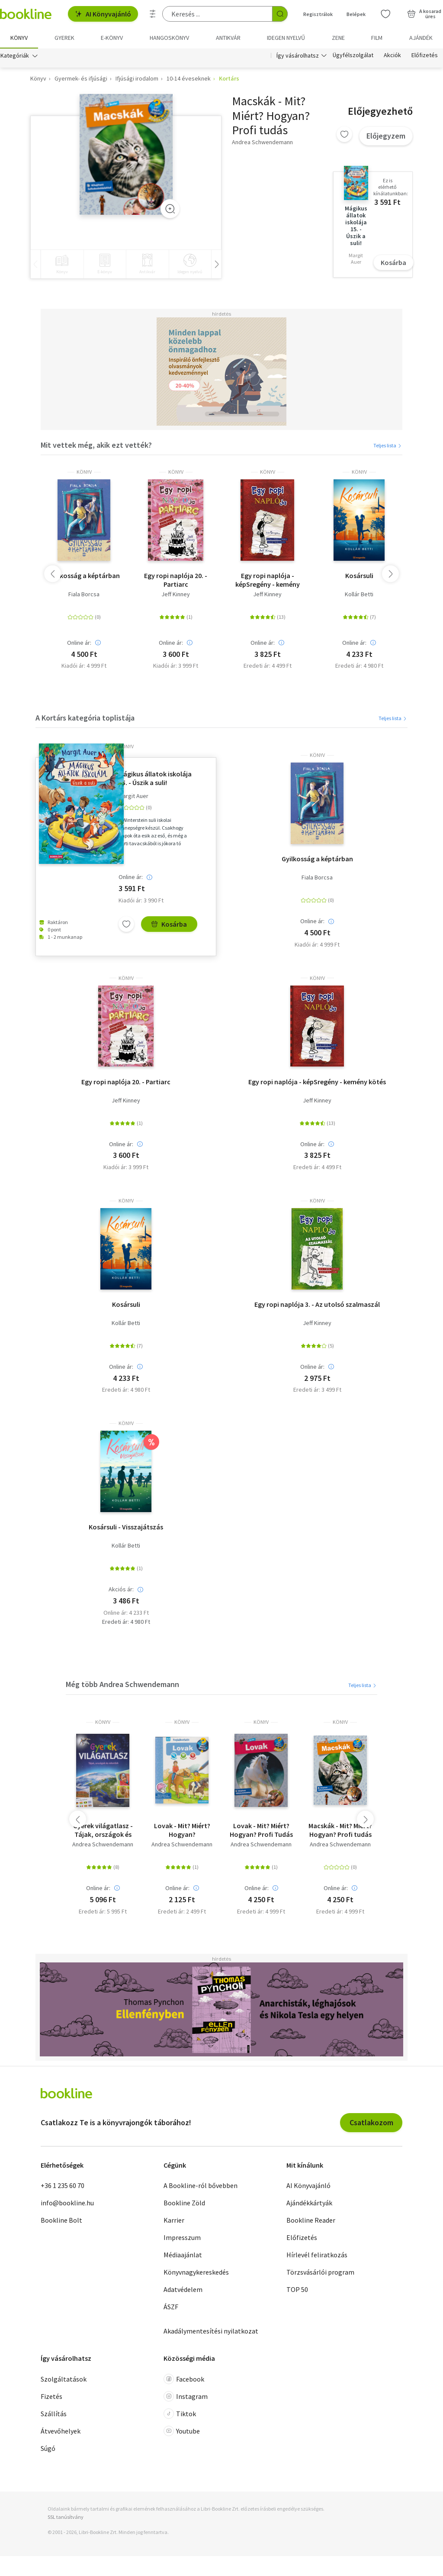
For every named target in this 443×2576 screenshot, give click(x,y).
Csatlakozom (371, 2122)
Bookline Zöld (184, 2203)
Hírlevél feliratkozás (316, 2255)
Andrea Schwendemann (102, 1845)
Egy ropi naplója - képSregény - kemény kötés (267, 580)
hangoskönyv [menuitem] (169, 38)
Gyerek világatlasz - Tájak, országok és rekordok (103, 1830)
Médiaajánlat (183, 2255)
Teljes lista (387, 446)
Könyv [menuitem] (19, 38)
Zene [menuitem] (338, 38)
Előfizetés (424, 55)
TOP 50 (297, 2289)
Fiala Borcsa (84, 594)
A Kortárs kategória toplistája (85, 718)
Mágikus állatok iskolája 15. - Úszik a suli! (155, 778)
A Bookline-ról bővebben (201, 2186)
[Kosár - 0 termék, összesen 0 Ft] (424, 14)
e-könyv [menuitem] (112, 38)
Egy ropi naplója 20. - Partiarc (175, 580)
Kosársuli (359, 576)
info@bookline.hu (67, 2203)
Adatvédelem (183, 2289)
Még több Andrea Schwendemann (122, 1685)
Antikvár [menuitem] (228, 38)
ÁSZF (171, 2307)
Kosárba (393, 262)
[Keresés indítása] (280, 14)
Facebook (184, 2379)
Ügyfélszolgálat (353, 55)
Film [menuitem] (376, 38)
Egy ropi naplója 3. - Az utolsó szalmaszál (317, 1304)
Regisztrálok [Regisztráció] (318, 14)
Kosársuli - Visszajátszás (126, 1527)
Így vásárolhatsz (297, 55)
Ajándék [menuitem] (421, 38)
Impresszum (182, 2237)
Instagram (186, 2396)
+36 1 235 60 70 (62, 2186)
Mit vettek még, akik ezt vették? (96, 445)
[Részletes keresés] (153, 14)
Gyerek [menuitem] (64, 38)
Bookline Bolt (61, 2220)
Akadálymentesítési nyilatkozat (211, 2331)
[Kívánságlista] (385, 13)
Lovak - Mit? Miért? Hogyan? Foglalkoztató (182, 1830)
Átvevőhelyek (60, 2431)
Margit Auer (133, 796)
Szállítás (54, 2413)
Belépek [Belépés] (356, 14)
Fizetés (51, 2396)
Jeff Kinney (175, 594)
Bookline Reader (310, 2220)
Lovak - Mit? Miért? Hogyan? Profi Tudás (261, 1830)
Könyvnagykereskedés (196, 2272)
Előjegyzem (385, 136)
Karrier (174, 2220)
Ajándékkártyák (309, 2203)
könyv (84, 472)
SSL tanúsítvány (65, 2517)
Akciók (392, 55)
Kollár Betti (359, 594)
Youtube (182, 2431)
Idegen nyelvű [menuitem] (286, 38)
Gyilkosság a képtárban (84, 576)
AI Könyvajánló (103, 14)
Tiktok (180, 2413)
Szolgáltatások (64, 2379)
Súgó (48, 2448)
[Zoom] (170, 209)
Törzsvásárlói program (320, 2272)
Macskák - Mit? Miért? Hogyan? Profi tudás (340, 1830)
